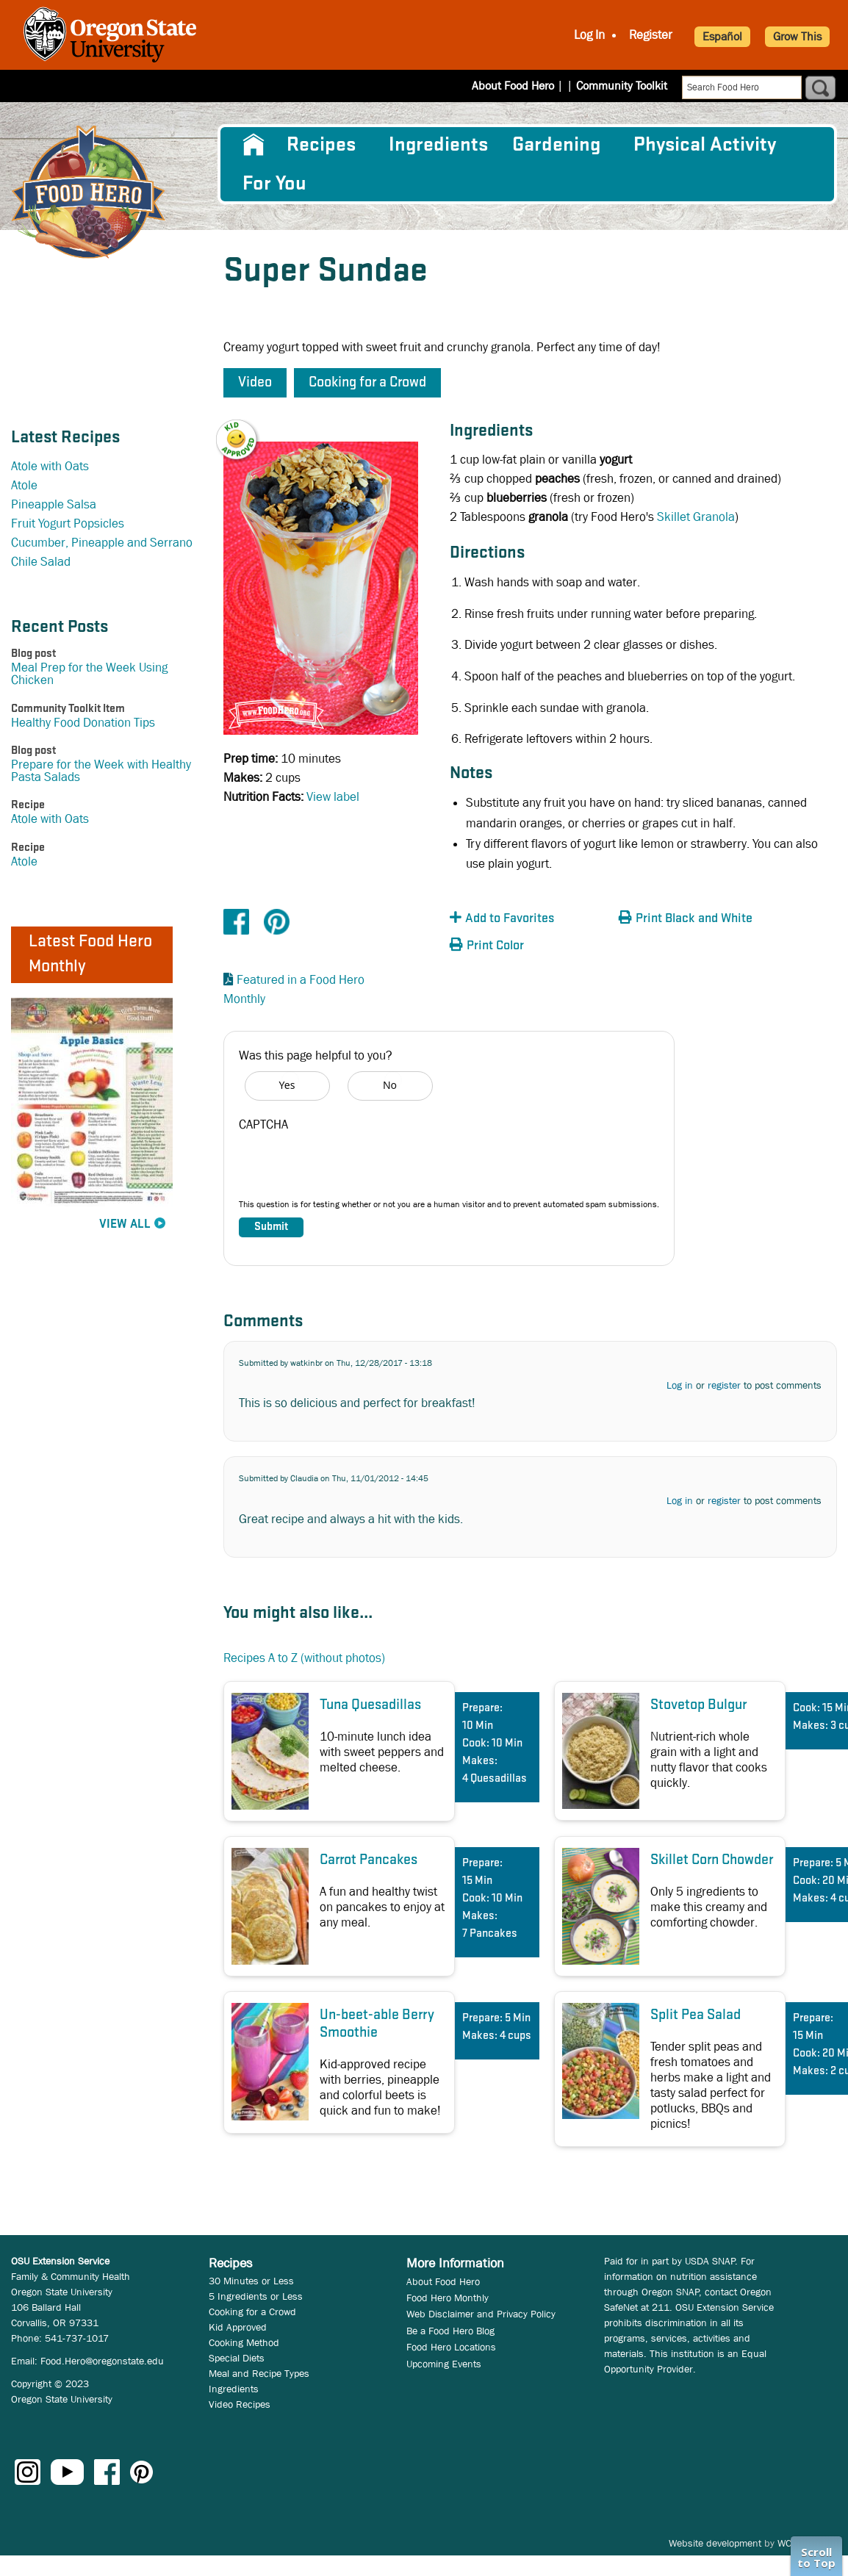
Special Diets (237, 2357)
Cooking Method (244, 2342)
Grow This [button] (797, 36)
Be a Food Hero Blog (450, 2330)
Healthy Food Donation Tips (83, 722)
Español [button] (722, 36)
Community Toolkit (621, 85)
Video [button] (255, 382)
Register (650, 35)
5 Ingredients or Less (256, 2296)
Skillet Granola (696, 517)
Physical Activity (704, 144)
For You (274, 183)
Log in (679, 1385)
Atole (24, 485)
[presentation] (350, 1169)
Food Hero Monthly (447, 2297)
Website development (715, 2543)
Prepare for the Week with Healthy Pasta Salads (101, 771)
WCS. (788, 2543)
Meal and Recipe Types (259, 2373)
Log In (589, 35)
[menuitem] (252, 144)
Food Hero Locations (451, 2346)
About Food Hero (522, 85)
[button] (245, 429)
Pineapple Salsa (53, 504)
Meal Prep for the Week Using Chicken (89, 674)
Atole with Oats (50, 466)
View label (332, 797)
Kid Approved (238, 2327)
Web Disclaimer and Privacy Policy (481, 2313)
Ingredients (438, 144)
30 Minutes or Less (251, 2280)
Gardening (556, 144)
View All (125, 1224)
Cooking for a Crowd (252, 2311)
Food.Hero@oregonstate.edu (102, 2360)
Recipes (321, 144)
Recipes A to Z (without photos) (304, 1658)
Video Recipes (239, 2404)
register (724, 1385)
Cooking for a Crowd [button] (367, 382)
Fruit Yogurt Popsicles (67, 523)
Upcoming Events (443, 2363)
